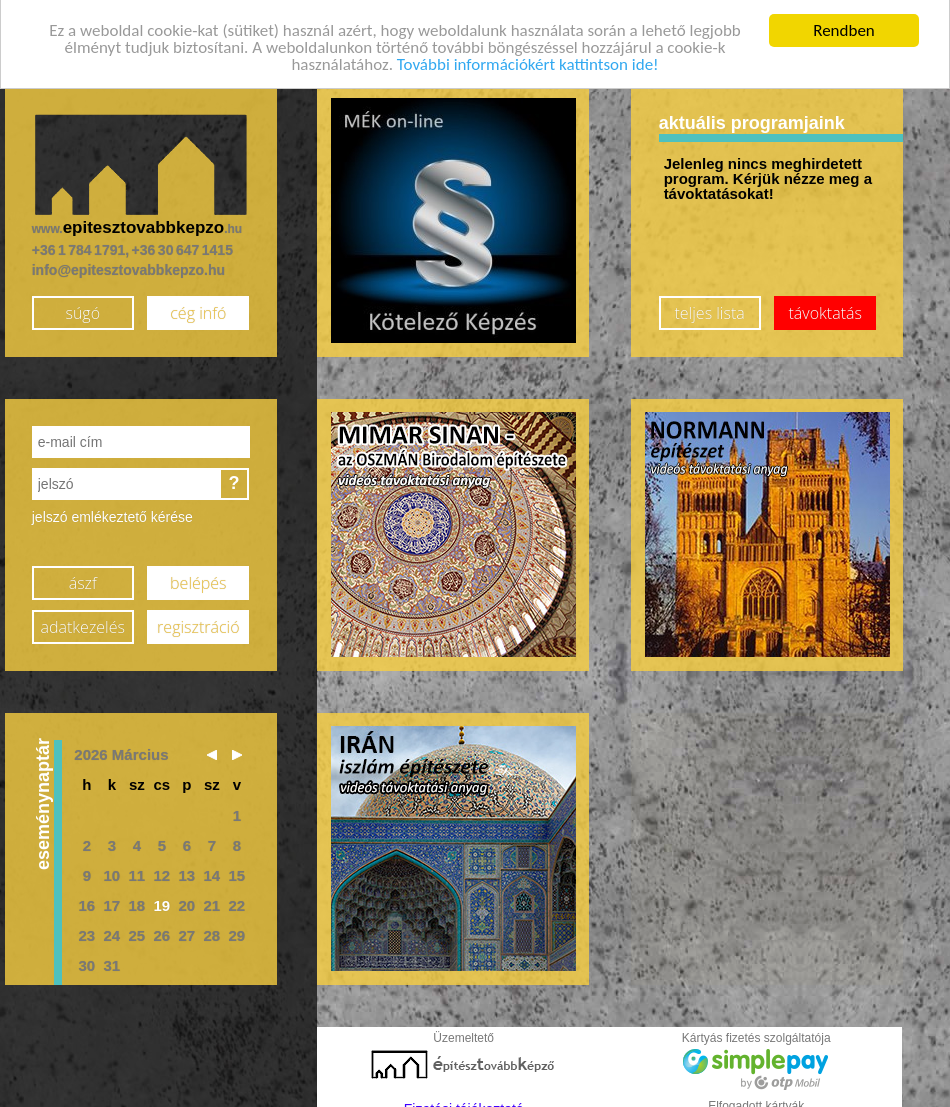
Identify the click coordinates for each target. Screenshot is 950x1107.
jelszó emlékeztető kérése (112, 510)
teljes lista (709, 305)
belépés (198, 575)
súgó (82, 305)
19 (161, 897)
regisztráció (198, 619)
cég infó (198, 305)
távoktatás (825, 305)
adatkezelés (83, 619)
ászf (83, 575)
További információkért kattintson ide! (528, 57)
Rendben (844, 23)
